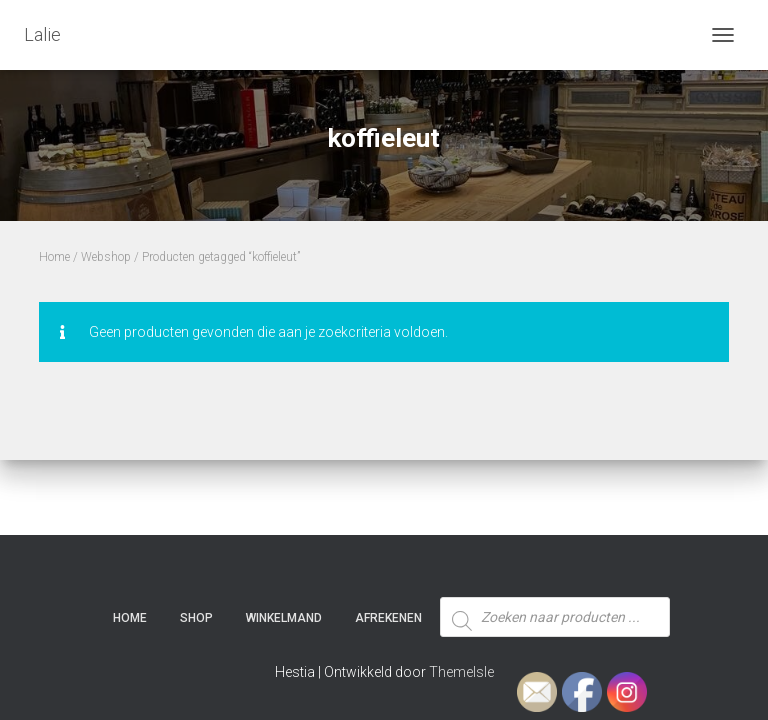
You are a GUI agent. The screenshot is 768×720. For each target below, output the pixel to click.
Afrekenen (388, 618)
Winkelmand (284, 618)
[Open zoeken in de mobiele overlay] (555, 580)
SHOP (196, 618)
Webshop (106, 257)
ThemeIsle (461, 672)
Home (54, 257)
